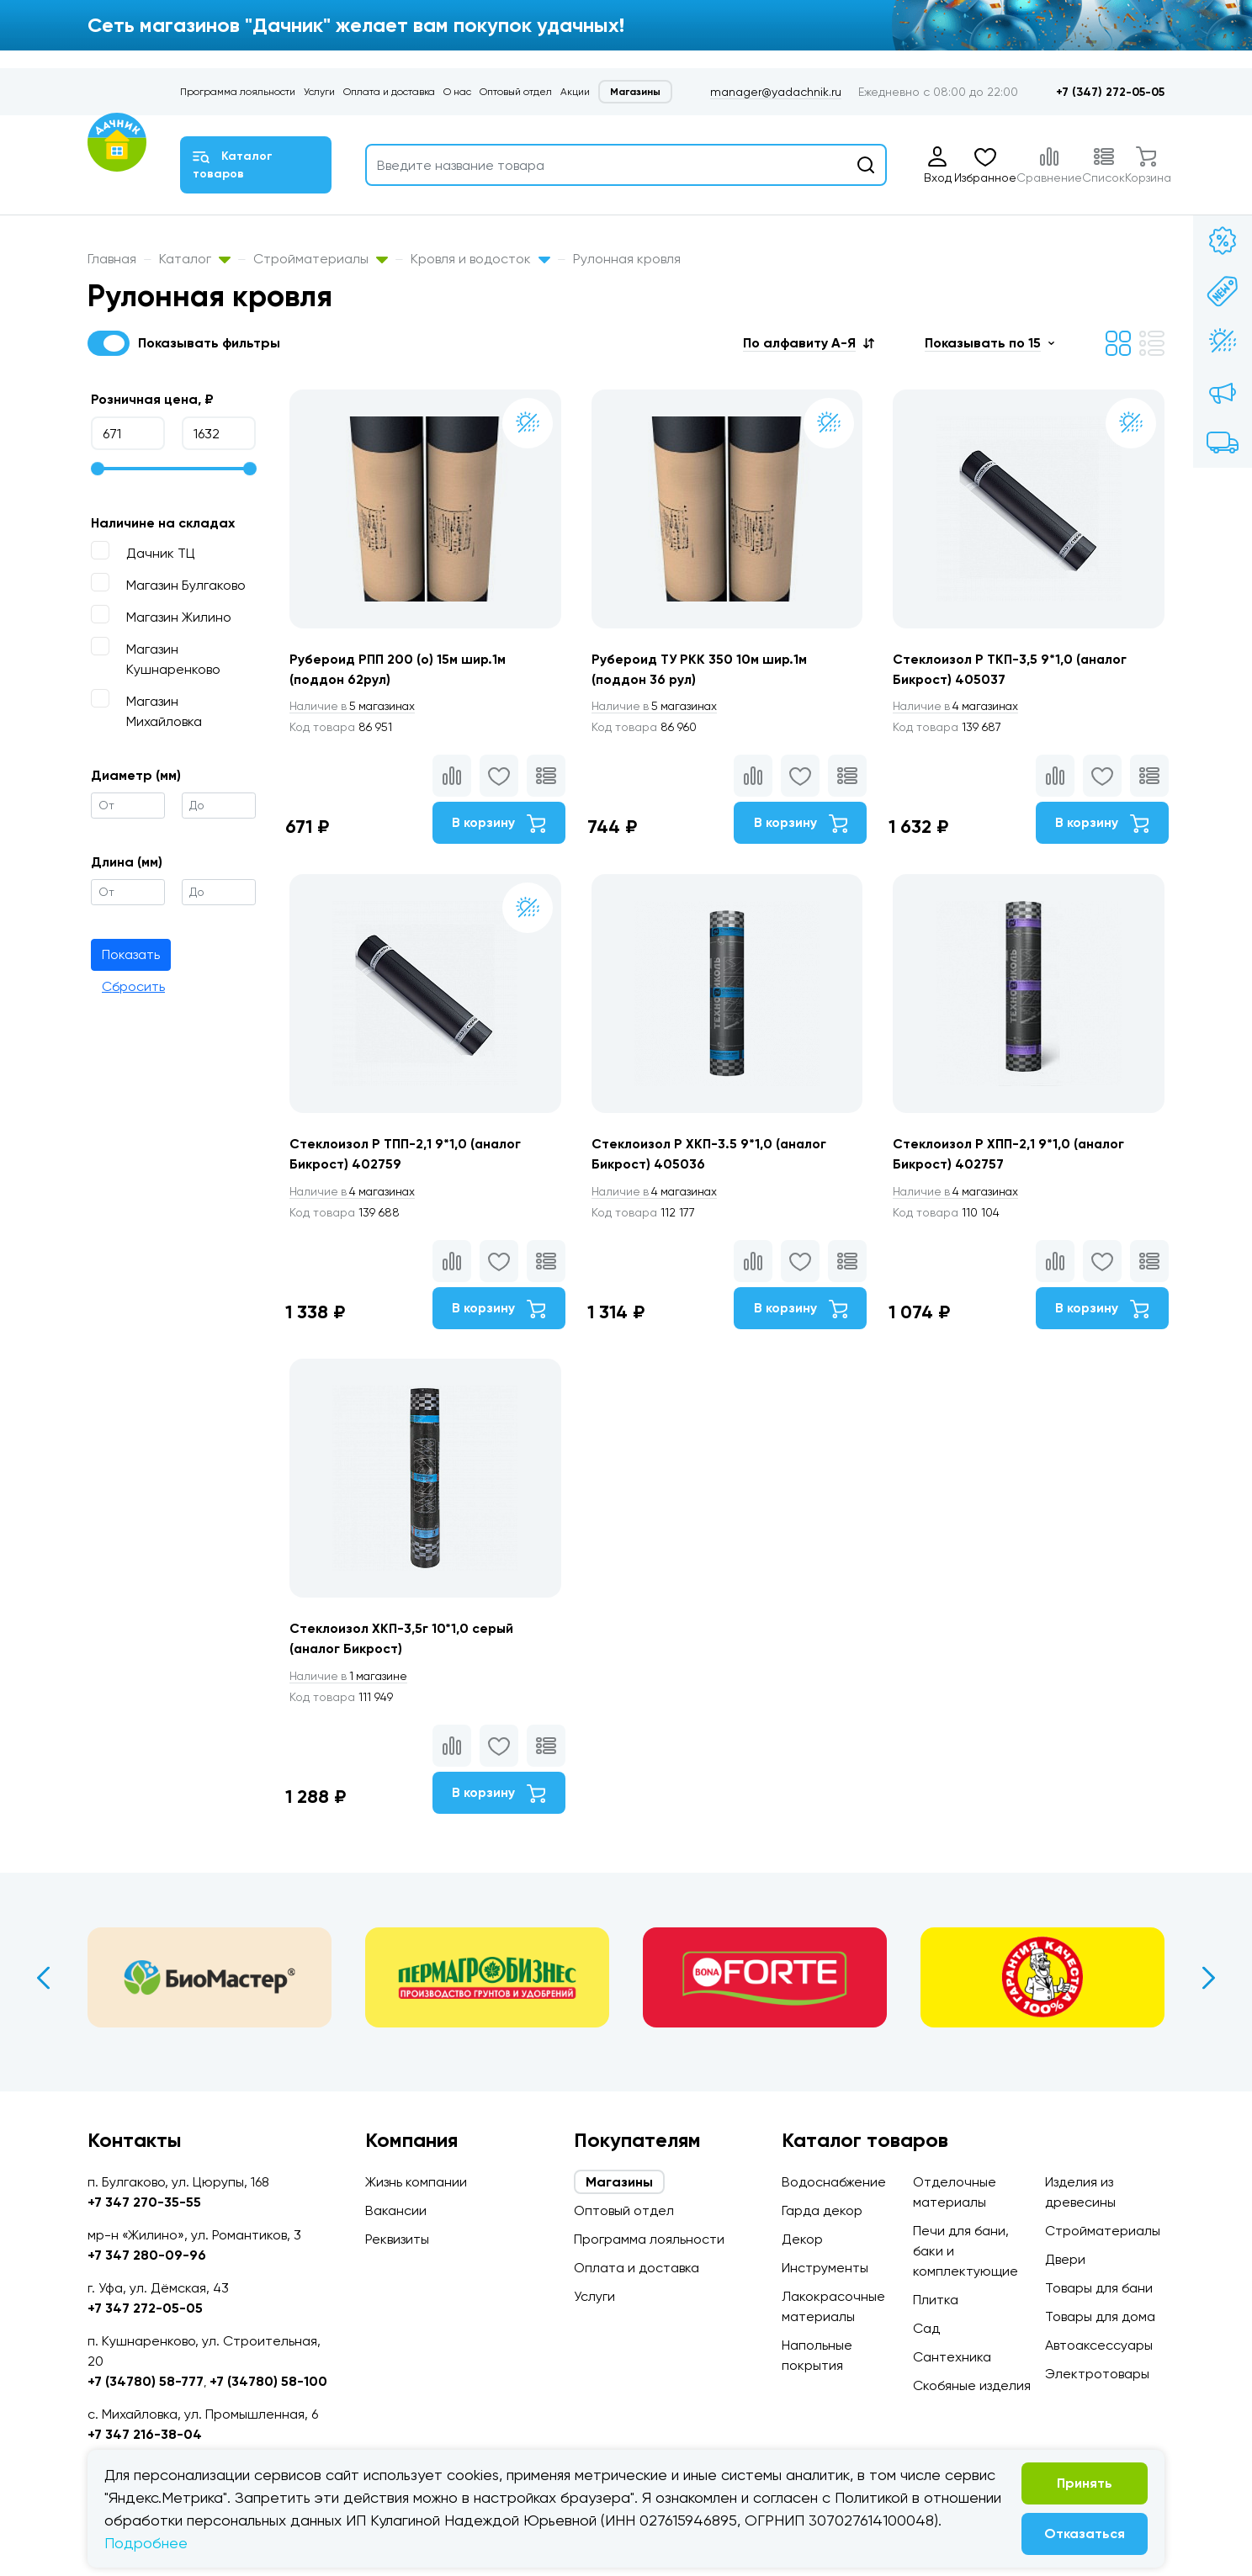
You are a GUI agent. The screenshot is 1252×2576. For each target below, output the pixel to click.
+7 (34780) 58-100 (268, 2381)
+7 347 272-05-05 (145, 2308)
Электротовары (1097, 2374)
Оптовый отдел (516, 92)
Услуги (319, 92)
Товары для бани (1099, 2288)
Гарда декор (822, 2210)
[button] (808, 343)
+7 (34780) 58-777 (146, 2381)
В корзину (496, 824)
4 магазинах (961, 706)
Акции (575, 92)
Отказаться (1084, 2534)
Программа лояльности (237, 92)
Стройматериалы (320, 259)
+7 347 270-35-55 (144, 2202)
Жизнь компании (416, 2182)
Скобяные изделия (972, 2385)
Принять (1084, 2483)
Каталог (195, 259)
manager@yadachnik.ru (775, 91)
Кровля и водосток (480, 259)
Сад (926, 2328)
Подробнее (146, 2543)
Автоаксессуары (1099, 2345)
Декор (802, 2239)
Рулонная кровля (627, 259)
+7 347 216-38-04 (145, 2434)
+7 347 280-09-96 (147, 2255)
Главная (112, 259)
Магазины (635, 92)
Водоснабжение (834, 2182)
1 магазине (350, 1684)
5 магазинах (355, 706)
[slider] (97, 468)
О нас (457, 92)
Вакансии (396, 2210)
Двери (1065, 2259)
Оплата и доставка (389, 92)
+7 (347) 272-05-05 (1110, 92)
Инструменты (825, 2268)
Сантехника (952, 2357)
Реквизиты (397, 2239)
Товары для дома (1100, 2316)
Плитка (935, 2300)
